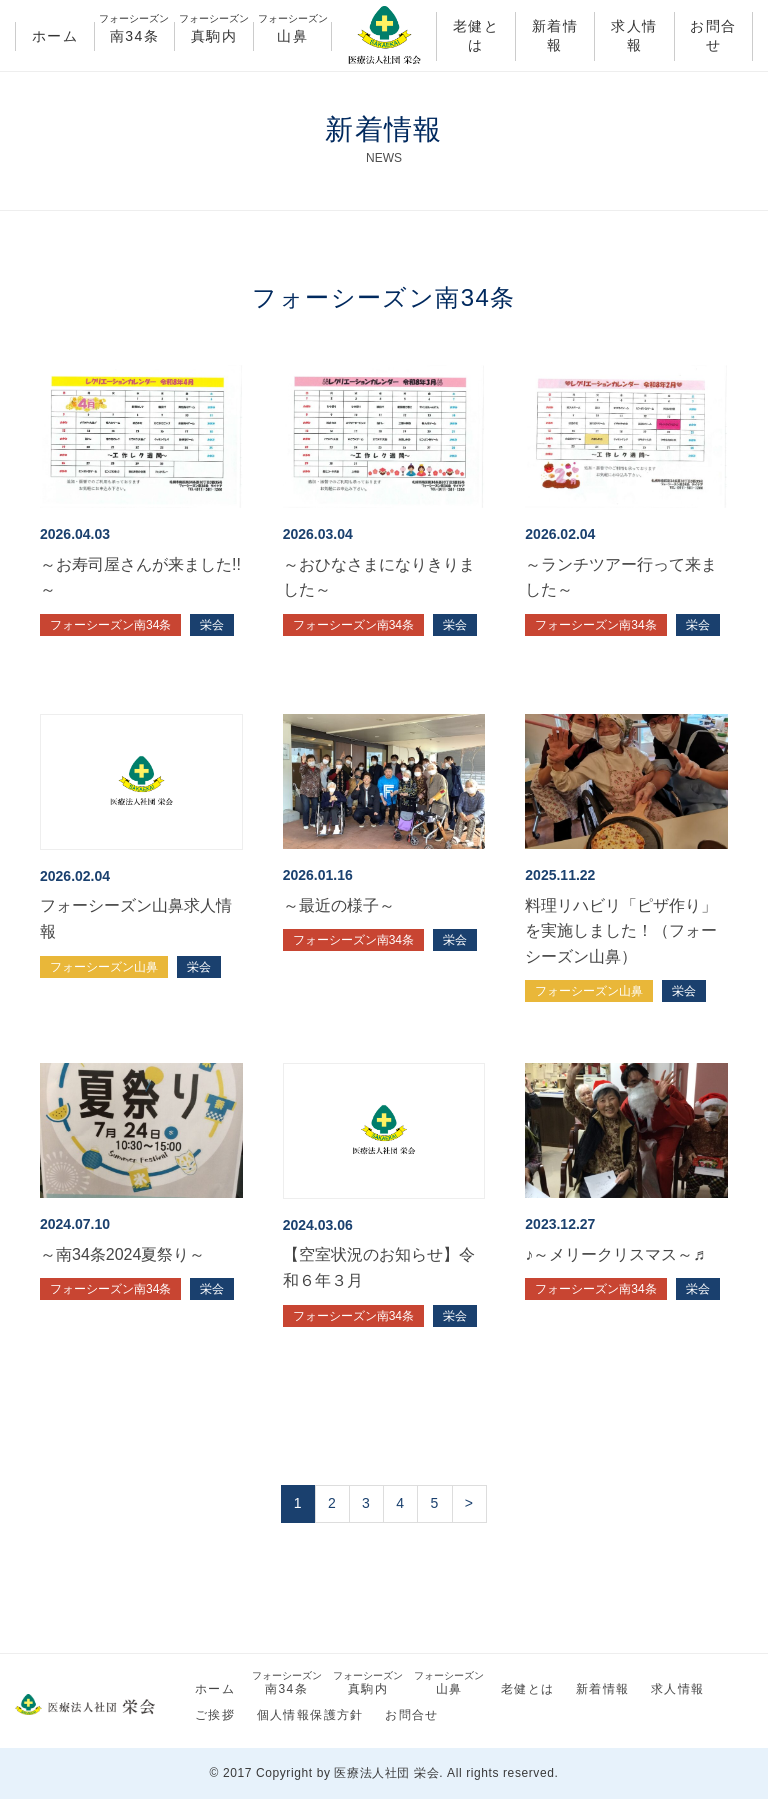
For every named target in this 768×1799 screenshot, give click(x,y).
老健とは (476, 36)
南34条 (134, 33)
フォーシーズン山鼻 (104, 967)
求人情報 (634, 36)
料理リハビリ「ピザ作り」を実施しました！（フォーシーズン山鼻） (621, 931)
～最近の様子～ (339, 905)
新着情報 (555, 36)
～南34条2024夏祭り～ (122, 1254)
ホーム (55, 36)
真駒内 (214, 33)
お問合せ (713, 36)
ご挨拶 (215, 1715)
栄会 (212, 625)
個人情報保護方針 (310, 1715)
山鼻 (292, 33)
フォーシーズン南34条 (110, 625)
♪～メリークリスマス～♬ (615, 1254)
